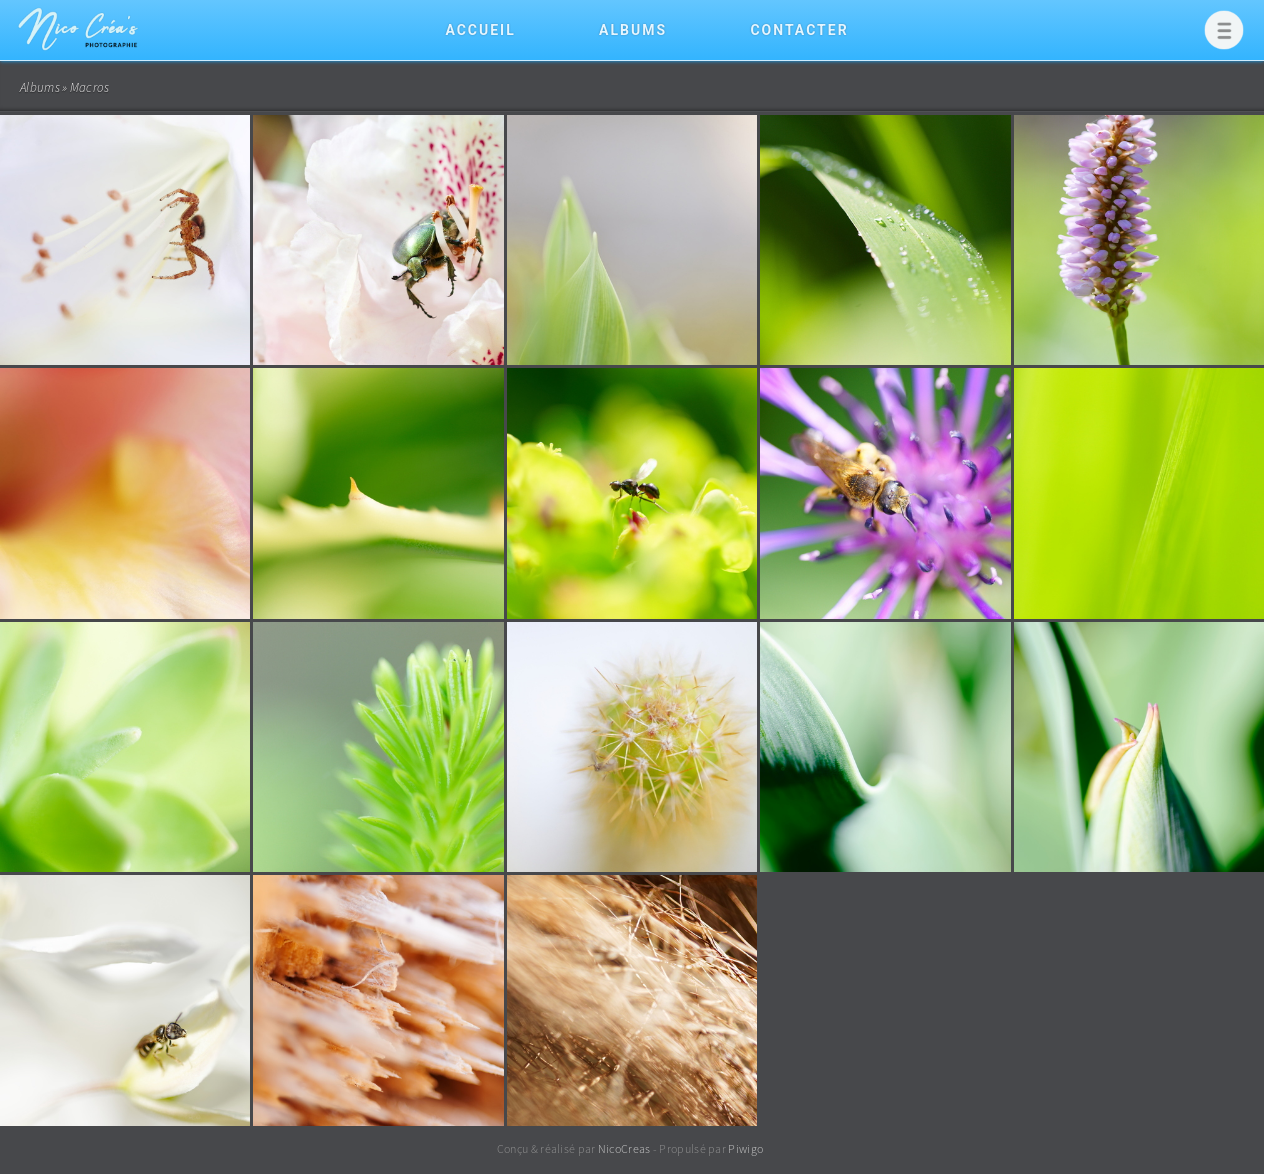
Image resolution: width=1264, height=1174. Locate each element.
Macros (90, 87)
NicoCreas (624, 1148)
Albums (633, 30)
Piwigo (745, 1148)
